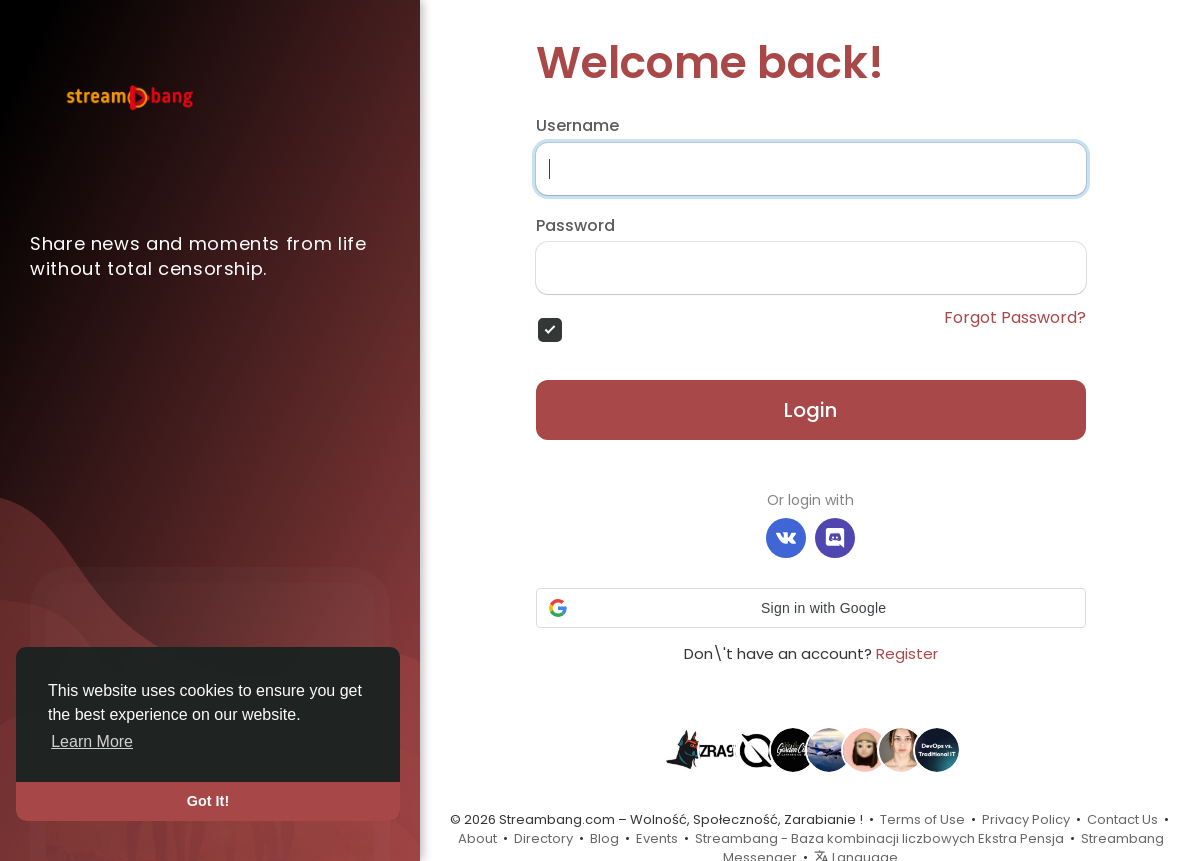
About (477, 838)
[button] (811, 608)
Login (810, 410)
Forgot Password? (1015, 318)
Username (577, 126)
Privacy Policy (1026, 819)
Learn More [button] (92, 741)
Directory (543, 838)
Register (907, 653)
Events (657, 838)
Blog (604, 838)
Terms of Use (922, 819)
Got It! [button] (208, 801)
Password (575, 226)
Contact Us (1122, 819)
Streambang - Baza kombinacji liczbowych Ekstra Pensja (879, 838)
